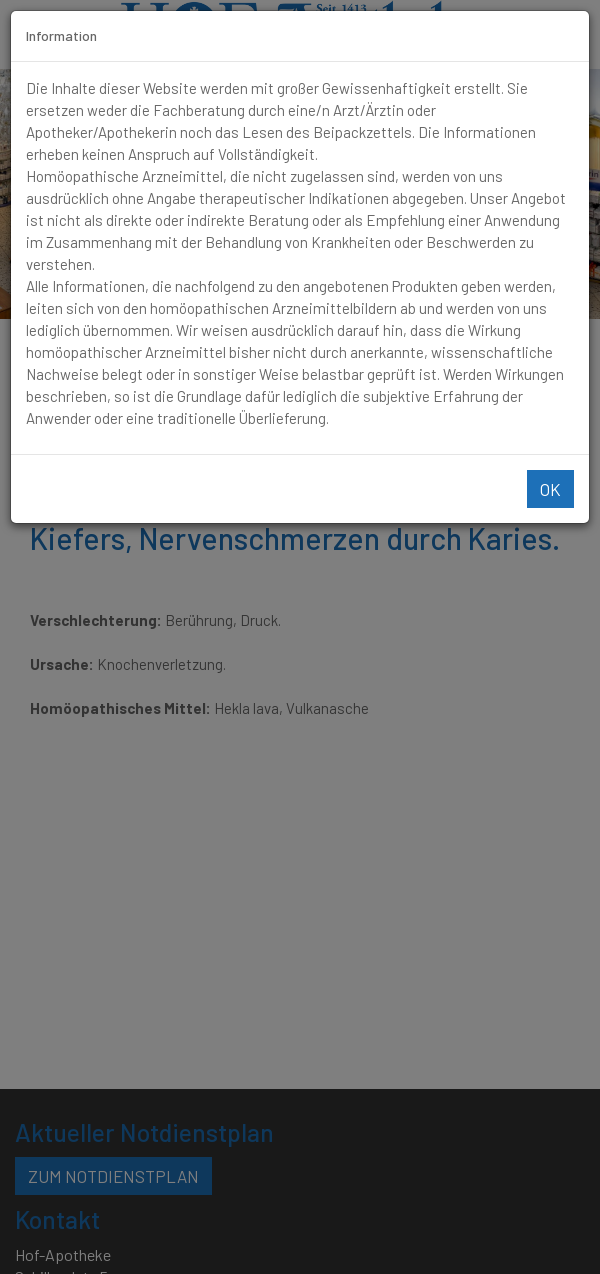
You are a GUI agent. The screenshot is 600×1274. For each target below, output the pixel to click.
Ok (550, 489)
